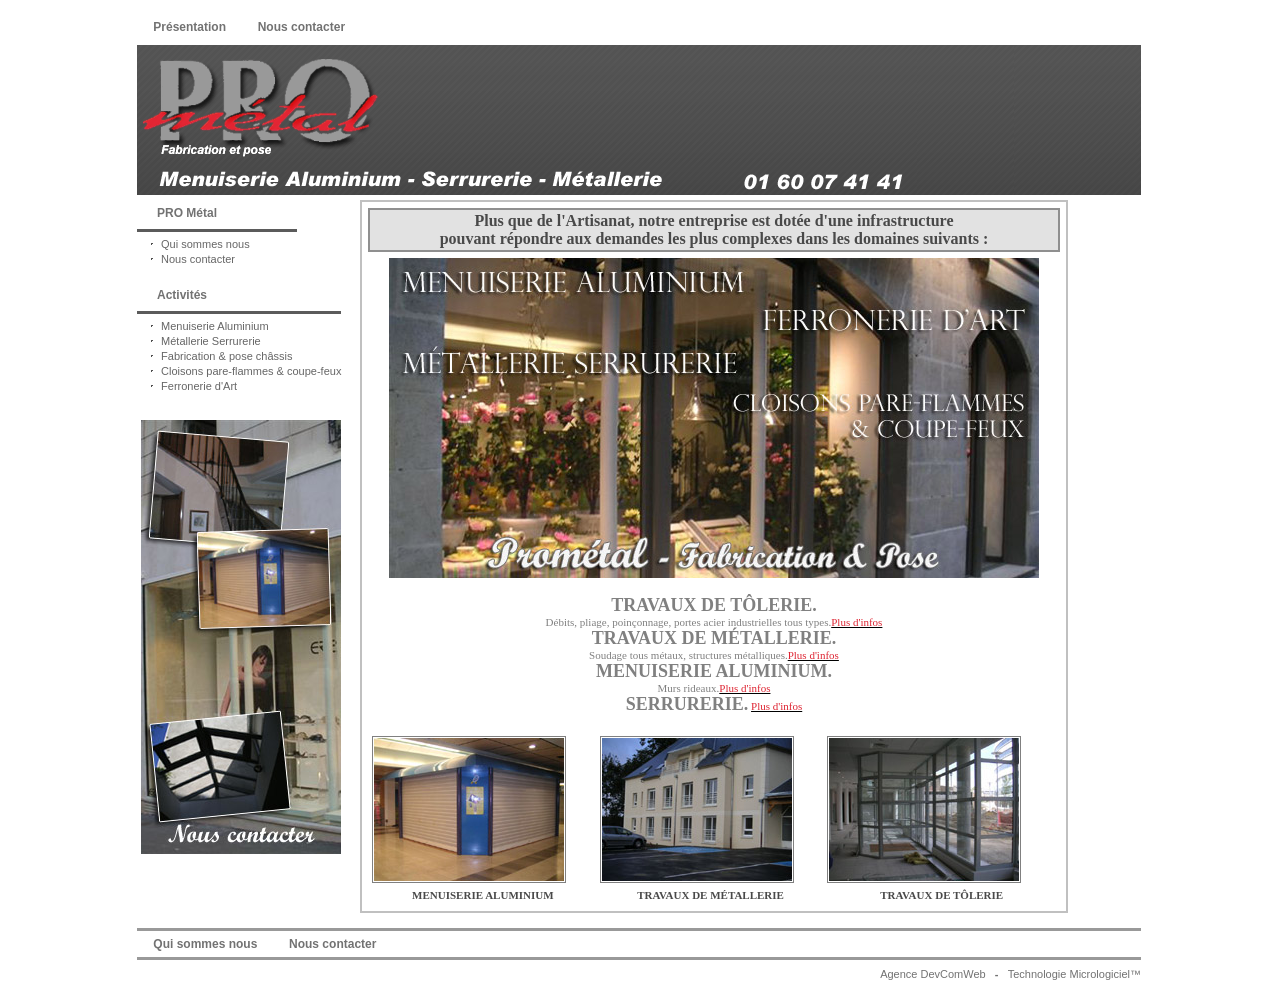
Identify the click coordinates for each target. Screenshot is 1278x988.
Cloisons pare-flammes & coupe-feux (239, 371)
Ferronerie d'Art (187, 386)
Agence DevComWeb (933, 974)
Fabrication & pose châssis (215, 356)
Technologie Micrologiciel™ (1074, 974)
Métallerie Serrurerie (199, 341)
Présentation (189, 27)
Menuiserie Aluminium (203, 326)
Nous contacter (301, 27)
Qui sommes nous (193, 244)
